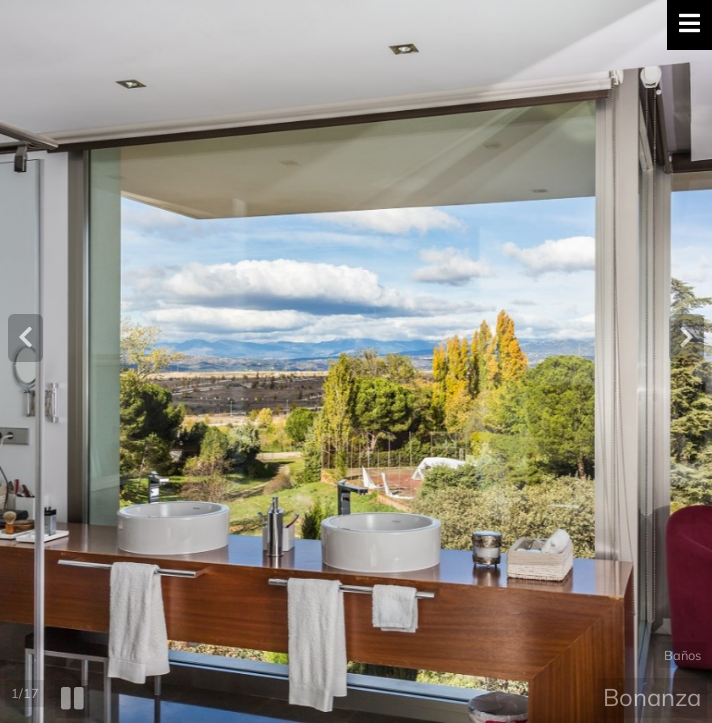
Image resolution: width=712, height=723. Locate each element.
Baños (682, 655)
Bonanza (652, 697)
